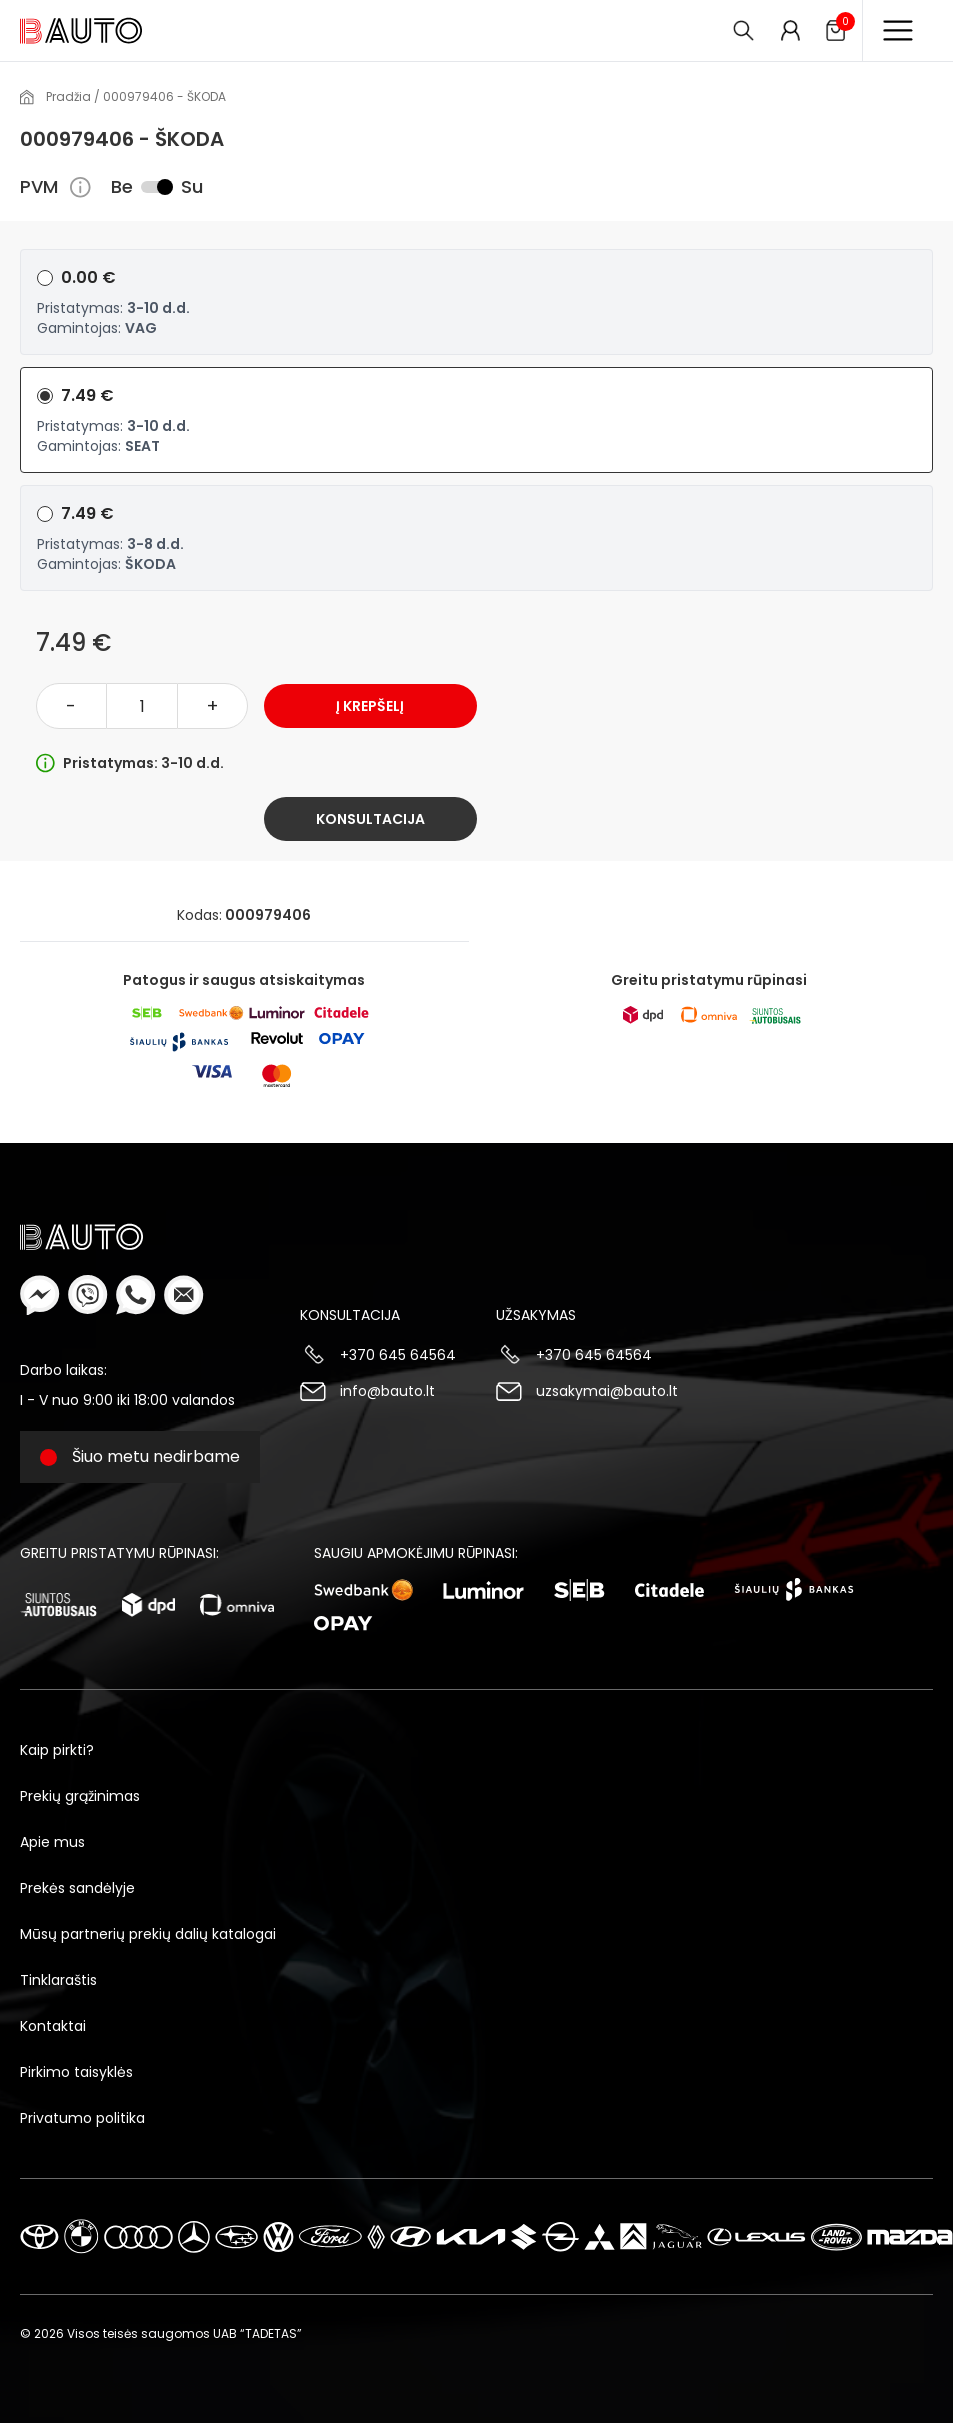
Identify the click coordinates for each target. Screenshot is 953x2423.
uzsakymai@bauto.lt (607, 1391)
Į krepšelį (370, 706)
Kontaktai (53, 2026)
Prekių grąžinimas (80, 1796)
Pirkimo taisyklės (76, 2072)
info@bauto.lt (387, 1391)
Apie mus (52, 1842)
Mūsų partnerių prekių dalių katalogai (148, 1934)
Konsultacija (370, 819)
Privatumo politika (82, 2118)
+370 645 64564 (398, 1355)
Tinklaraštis (58, 1980)
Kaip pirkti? (57, 1750)
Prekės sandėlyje (77, 1888)
